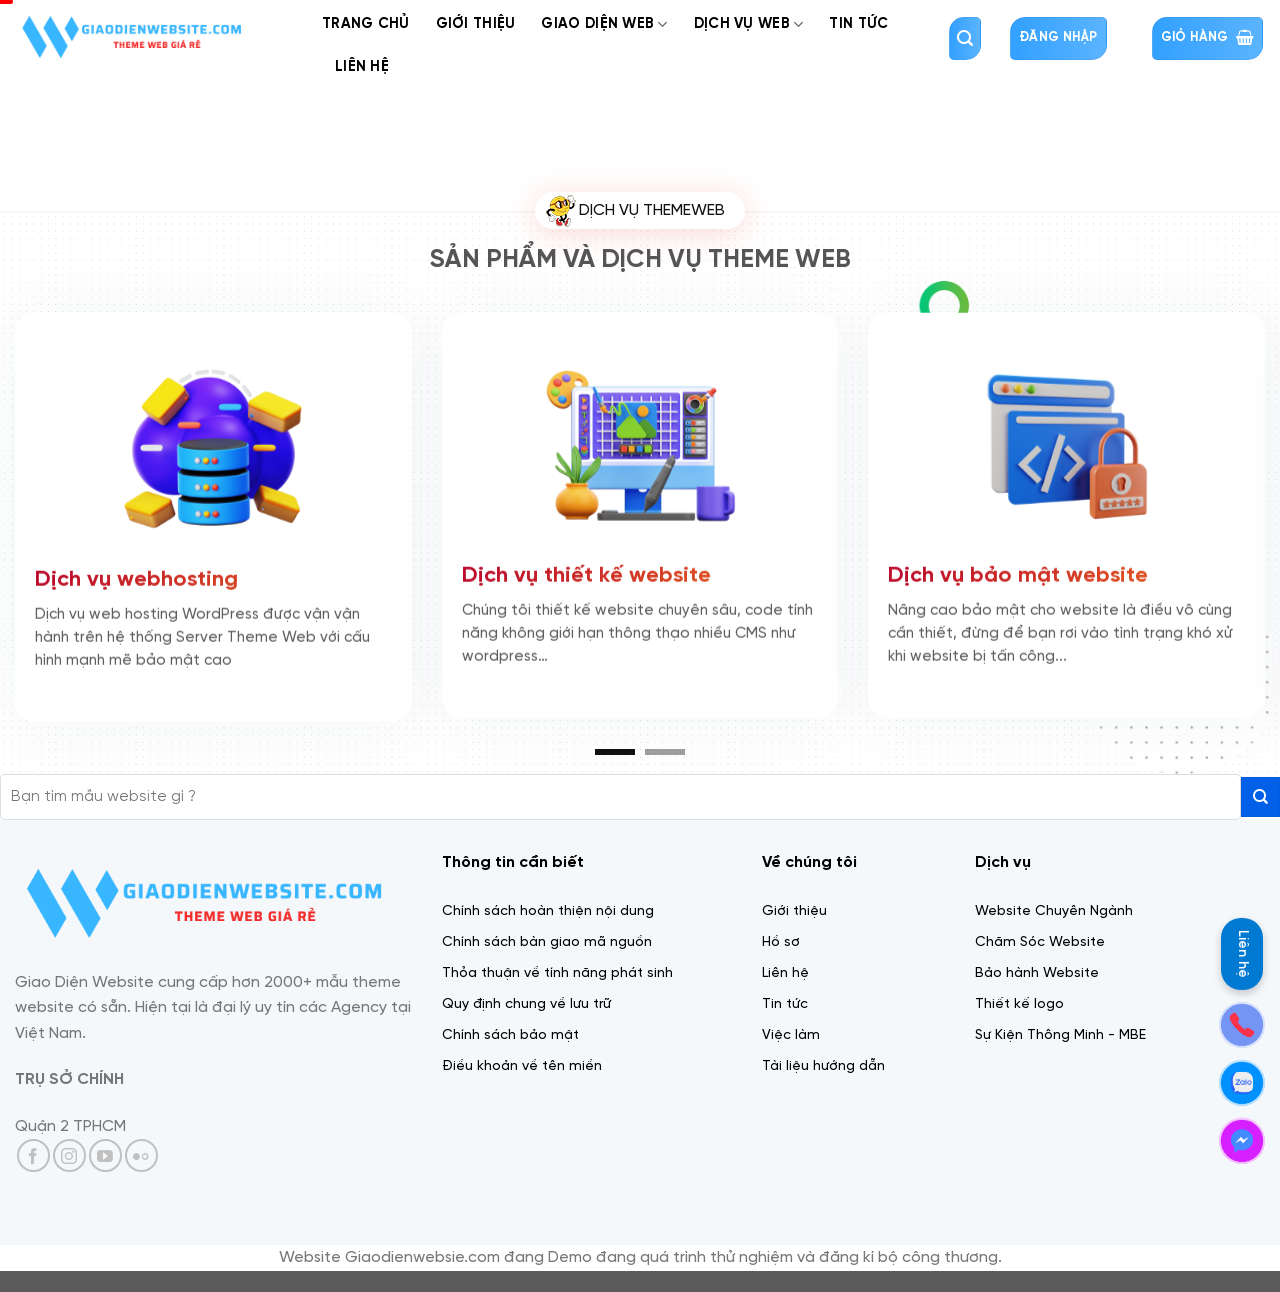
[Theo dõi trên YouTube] (105, 1155)
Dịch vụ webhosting (136, 575)
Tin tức (858, 24)
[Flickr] (141, 1155)
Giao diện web (604, 24)
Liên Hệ (362, 67)
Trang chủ (366, 24)
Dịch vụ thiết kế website (586, 571)
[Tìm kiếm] (965, 38)
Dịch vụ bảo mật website (1018, 571)
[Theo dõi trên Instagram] (69, 1155)
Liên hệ (1242, 953)
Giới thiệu (476, 24)
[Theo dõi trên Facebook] (33, 1155)
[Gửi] (1260, 796)
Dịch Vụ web (749, 24)
